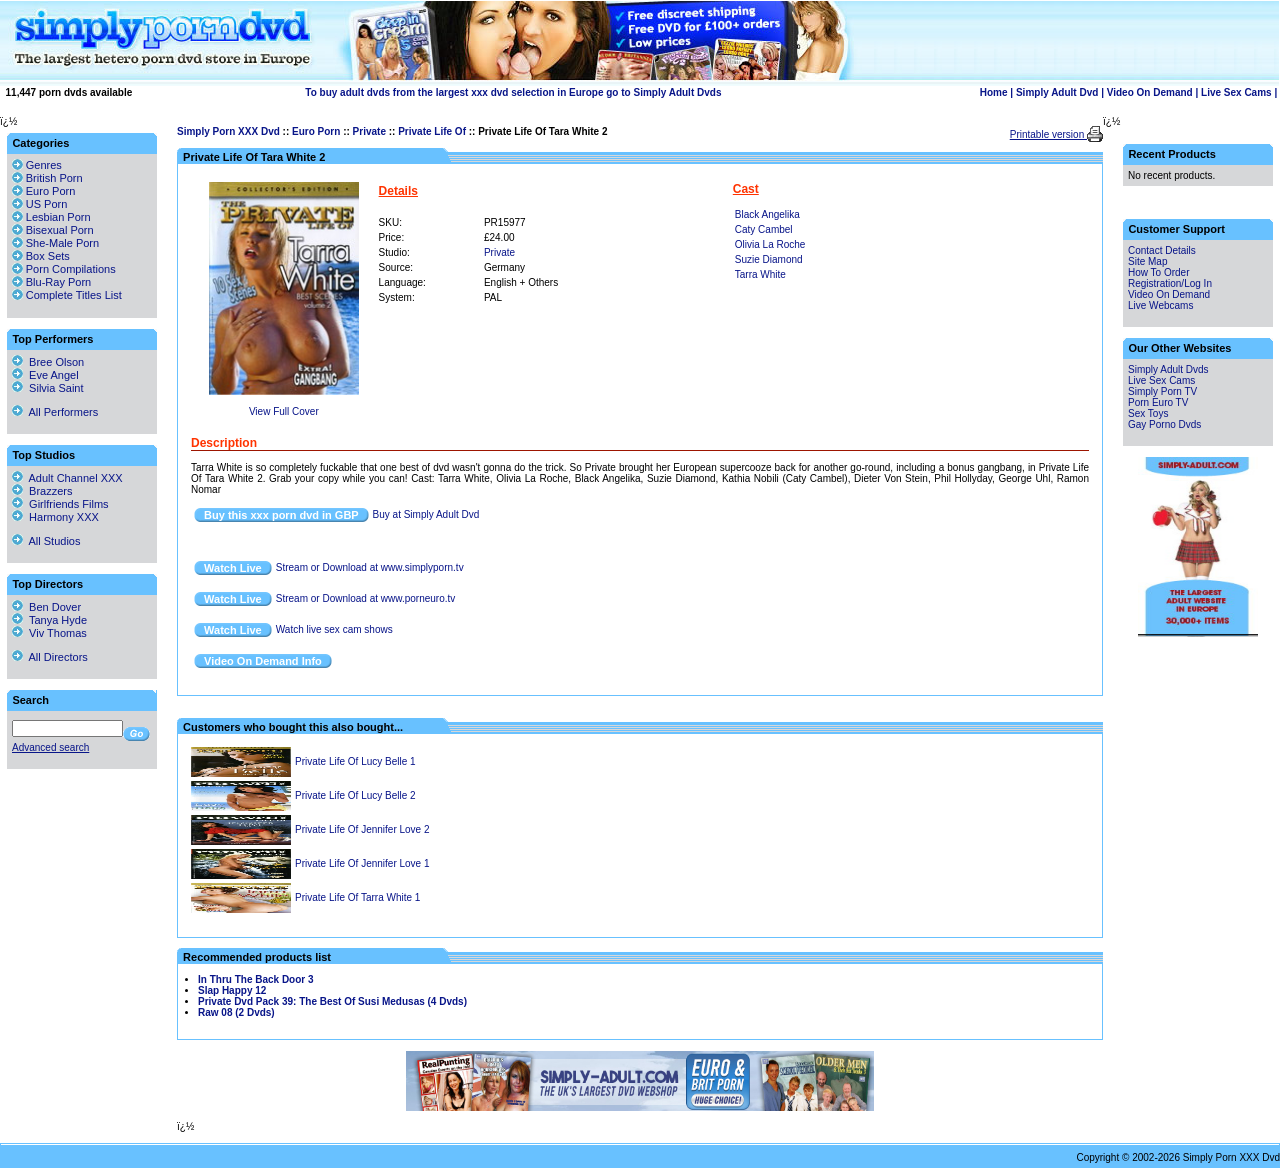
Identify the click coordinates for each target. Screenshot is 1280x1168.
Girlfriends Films (60, 504)
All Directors (50, 657)
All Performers (55, 412)
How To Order (1159, 272)
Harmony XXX (55, 517)
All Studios (46, 541)
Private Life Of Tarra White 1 (357, 897)
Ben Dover (46, 607)
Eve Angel (45, 375)
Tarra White (760, 274)
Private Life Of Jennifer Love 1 (362, 863)
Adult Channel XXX (67, 478)
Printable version (1048, 134)
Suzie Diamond (769, 259)
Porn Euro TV (1158, 402)
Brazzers (42, 491)
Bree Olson (48, 362)
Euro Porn (316, 131)
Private (369, 131)
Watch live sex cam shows (334, 629)
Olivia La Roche (770, 244)
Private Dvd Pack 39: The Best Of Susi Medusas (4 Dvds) (332, 1001)
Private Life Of (432, 131)
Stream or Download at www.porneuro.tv (366, 598)
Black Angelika (767, 214)
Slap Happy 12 (232, 990)
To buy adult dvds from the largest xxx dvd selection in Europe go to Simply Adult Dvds (513, 92)
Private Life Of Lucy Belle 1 (355, 761)
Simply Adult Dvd (1057, 92)
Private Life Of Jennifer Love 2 (362, 829)
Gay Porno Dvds (1164, 424)
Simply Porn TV (1162, 391)
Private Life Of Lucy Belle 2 (355, 795)
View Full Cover (284, 411)
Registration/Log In (1170, 283)
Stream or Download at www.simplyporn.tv (370, 567)
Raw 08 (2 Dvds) (236, 1012)
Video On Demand (1150, 92)
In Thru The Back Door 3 (256, 979)
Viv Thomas (49, 633)
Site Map (1147, 261)
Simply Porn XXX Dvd (228, 131)
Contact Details (1162, 250)
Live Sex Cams (1236, 92)
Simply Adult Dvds (1168, 369)
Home (994, 92)
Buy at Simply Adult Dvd (426, 514)
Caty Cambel (764, 229)
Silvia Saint (48, 388)
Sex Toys (1148, 413)
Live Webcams (1160, 305)
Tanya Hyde (49, 620)
